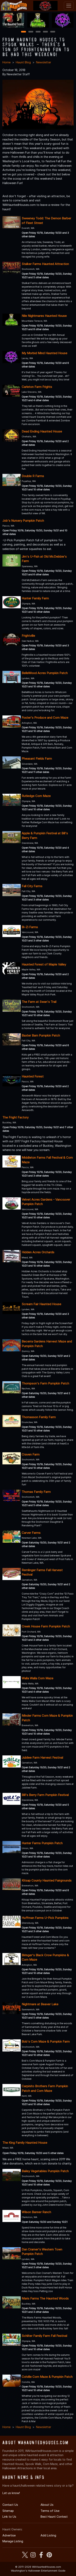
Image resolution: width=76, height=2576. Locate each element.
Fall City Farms (32, 886)
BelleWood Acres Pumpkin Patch (45, 673)
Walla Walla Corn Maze (37, 1678)
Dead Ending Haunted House (42, 431)
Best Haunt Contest (54, 2516)
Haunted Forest (33, 1076)
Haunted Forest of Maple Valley (44, 964)
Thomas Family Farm (36, 1492)
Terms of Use (50, 2510)
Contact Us (10, 2504)
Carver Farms (31, 1533)
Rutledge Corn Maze (36, 796)
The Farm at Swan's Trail (39, 1002)
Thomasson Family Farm (39, 1417)
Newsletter (43, 62)
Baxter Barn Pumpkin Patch (41, 1035)
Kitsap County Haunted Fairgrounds (47, 1880)
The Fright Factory (15, 1117)
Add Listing (48, 2535)
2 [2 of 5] (31, 31)
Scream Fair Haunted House (41, 1304)
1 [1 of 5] (23, 31)
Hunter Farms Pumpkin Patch (42, 1843)
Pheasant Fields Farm (37, 758)
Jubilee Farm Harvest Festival (42, 1757)
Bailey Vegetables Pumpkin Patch (45, 2171)
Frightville (28, 636)
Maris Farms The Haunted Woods (45, 2298)
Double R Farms (33, 476)
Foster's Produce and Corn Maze (45, 717)
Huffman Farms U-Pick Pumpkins (45, 1918)
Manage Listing (12, 2541)
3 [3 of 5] (38, 31)
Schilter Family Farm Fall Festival (44, 2336)
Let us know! (11, 2493)
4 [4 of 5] (45, 31)
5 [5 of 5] (53, 31)
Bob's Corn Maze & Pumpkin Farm (46, 2041)
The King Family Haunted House (24, 2143)
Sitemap (8, 2510)
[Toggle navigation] (69, 6)
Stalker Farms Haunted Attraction (45, 264)
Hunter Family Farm (35, 598)
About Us (47, 2504)
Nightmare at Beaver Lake (40, 2004)
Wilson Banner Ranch (36, 2212)
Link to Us (9, 2516)
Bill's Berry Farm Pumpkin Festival (45, 1795)
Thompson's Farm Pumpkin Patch (45, 1383)
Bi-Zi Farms (30, 927)
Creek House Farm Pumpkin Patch (46, 1626)
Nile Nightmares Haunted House (44, 316)
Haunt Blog (23, 62)
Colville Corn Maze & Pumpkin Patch (47, 2377)
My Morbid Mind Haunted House (44, 353)
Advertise (9, 2535)
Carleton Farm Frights (37, 387)
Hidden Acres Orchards (38, 1252)
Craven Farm (31, 1454)
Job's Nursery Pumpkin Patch (23, 521)
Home (6, 62)
